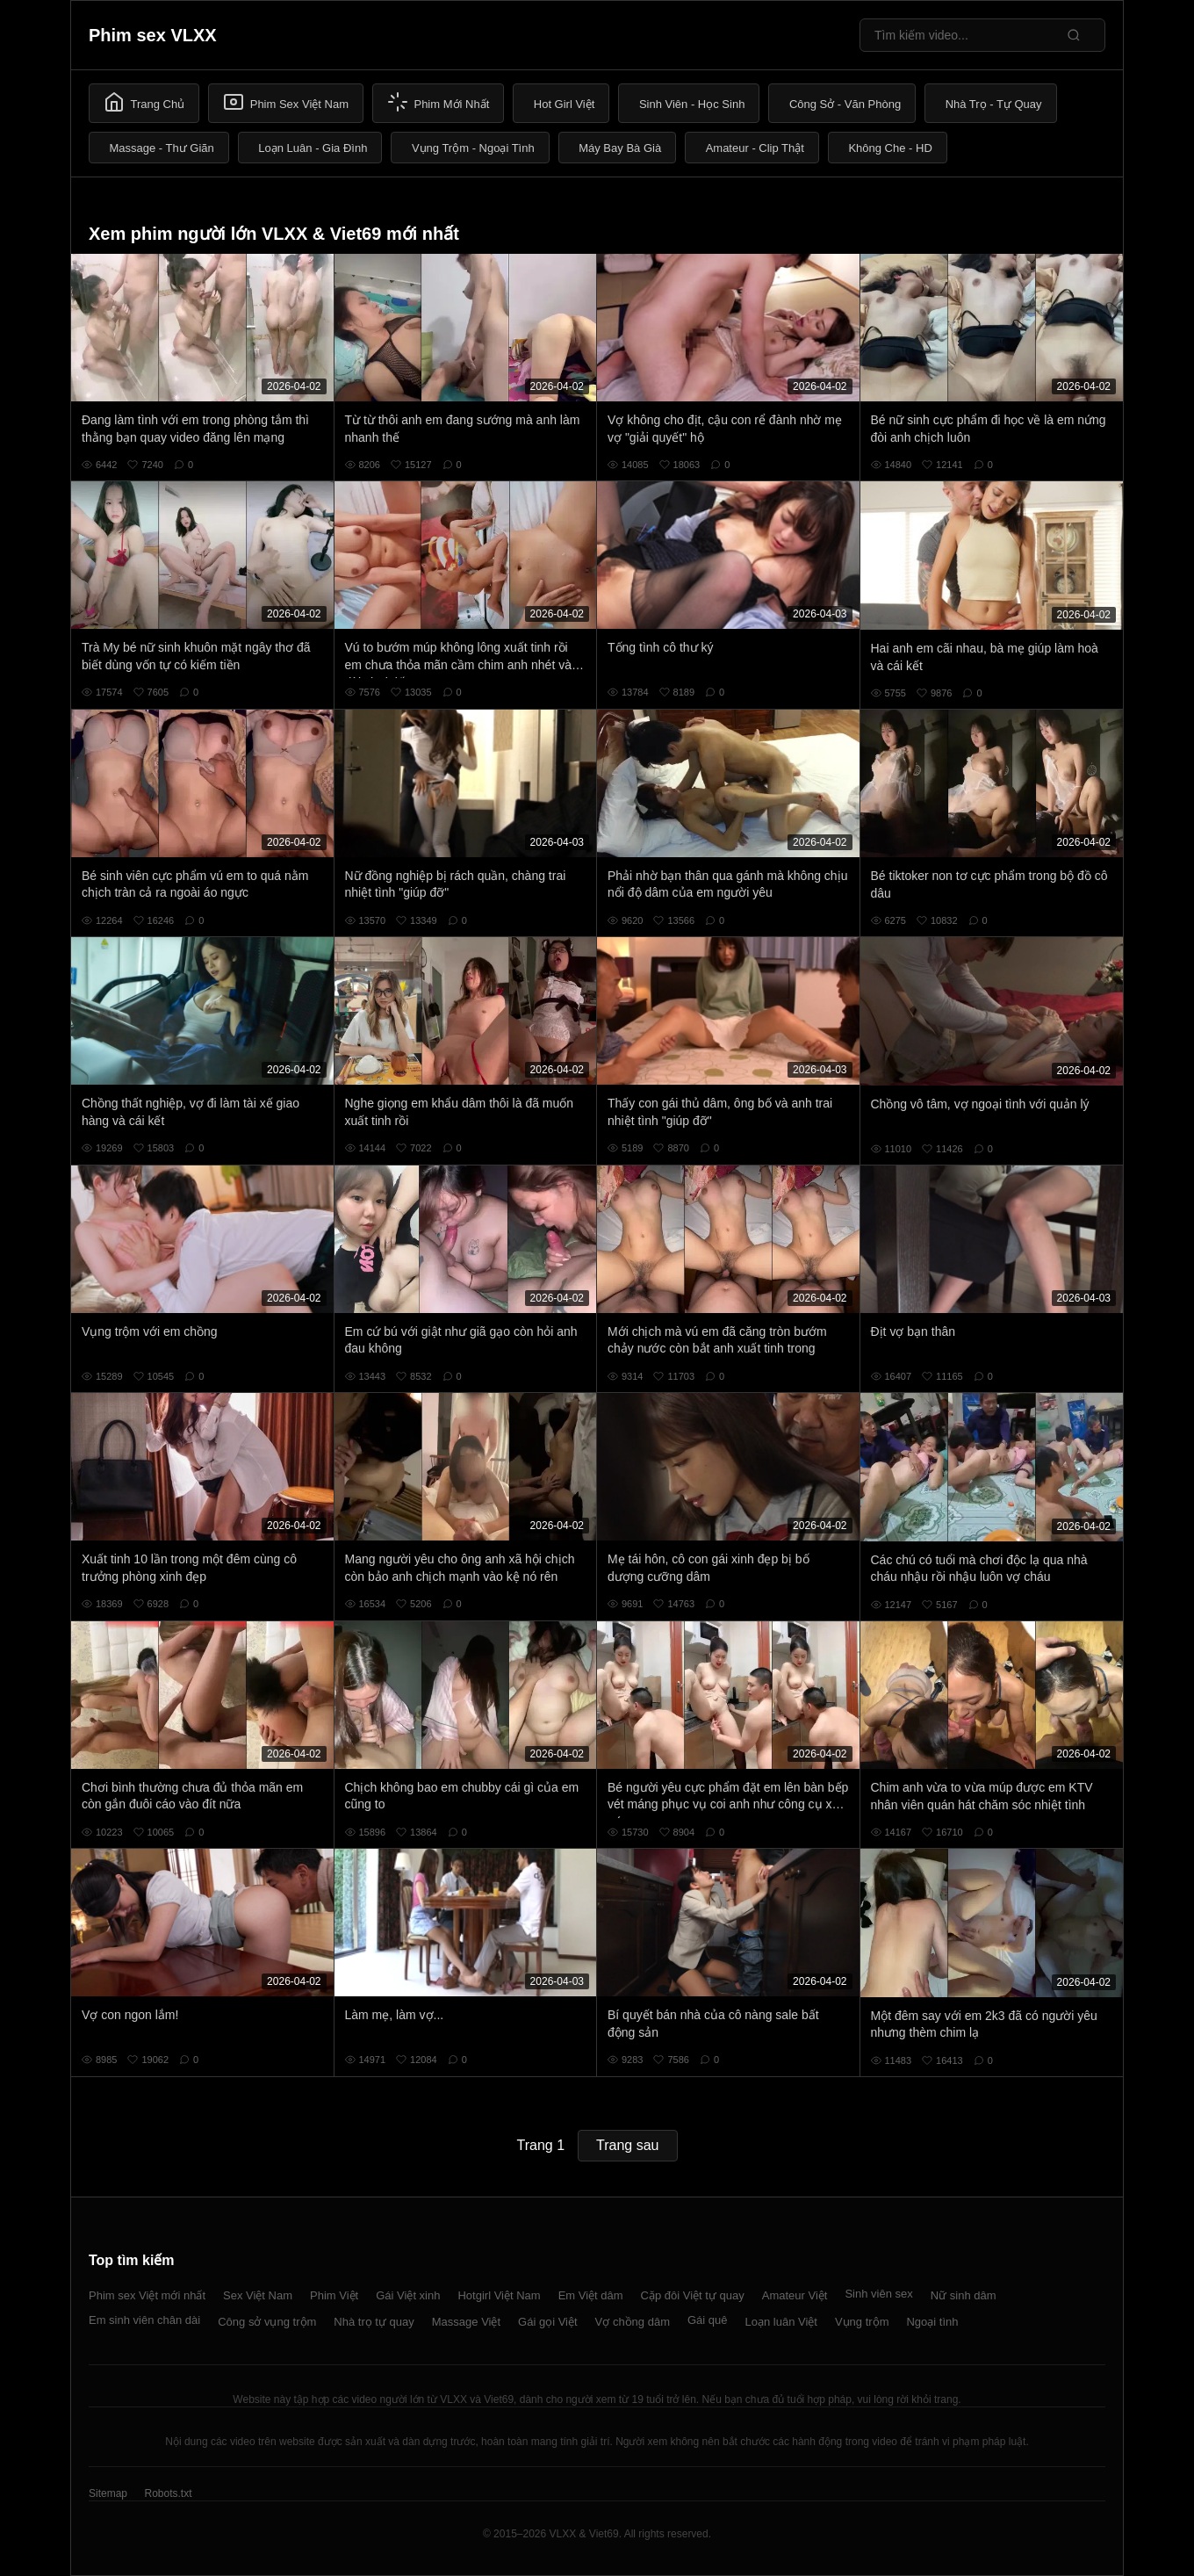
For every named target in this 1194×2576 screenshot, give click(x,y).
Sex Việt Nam (257, 2295)
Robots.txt (167, 2493)
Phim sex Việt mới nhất (147, 2295)
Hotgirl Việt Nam (498, 2295)
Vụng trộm (862, 2321)
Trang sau (627, 2145)
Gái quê (707, 2320)
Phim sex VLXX (153, 35)
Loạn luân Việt (781, 2321)
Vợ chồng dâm (632, 2321)
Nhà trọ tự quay (374, 2321)
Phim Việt (334, 2295)
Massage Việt (466, 2321)
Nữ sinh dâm (963, 2295)
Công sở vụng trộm (267, 2321)
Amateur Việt (795, 2295)
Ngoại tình (932, 2321)
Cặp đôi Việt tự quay (692, 2295)
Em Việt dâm (590, 2295)
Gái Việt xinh (408, 2295)
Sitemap (108, 2493)
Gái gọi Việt (548, 2321)
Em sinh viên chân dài (144, 2320)
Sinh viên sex (878, 2293)
